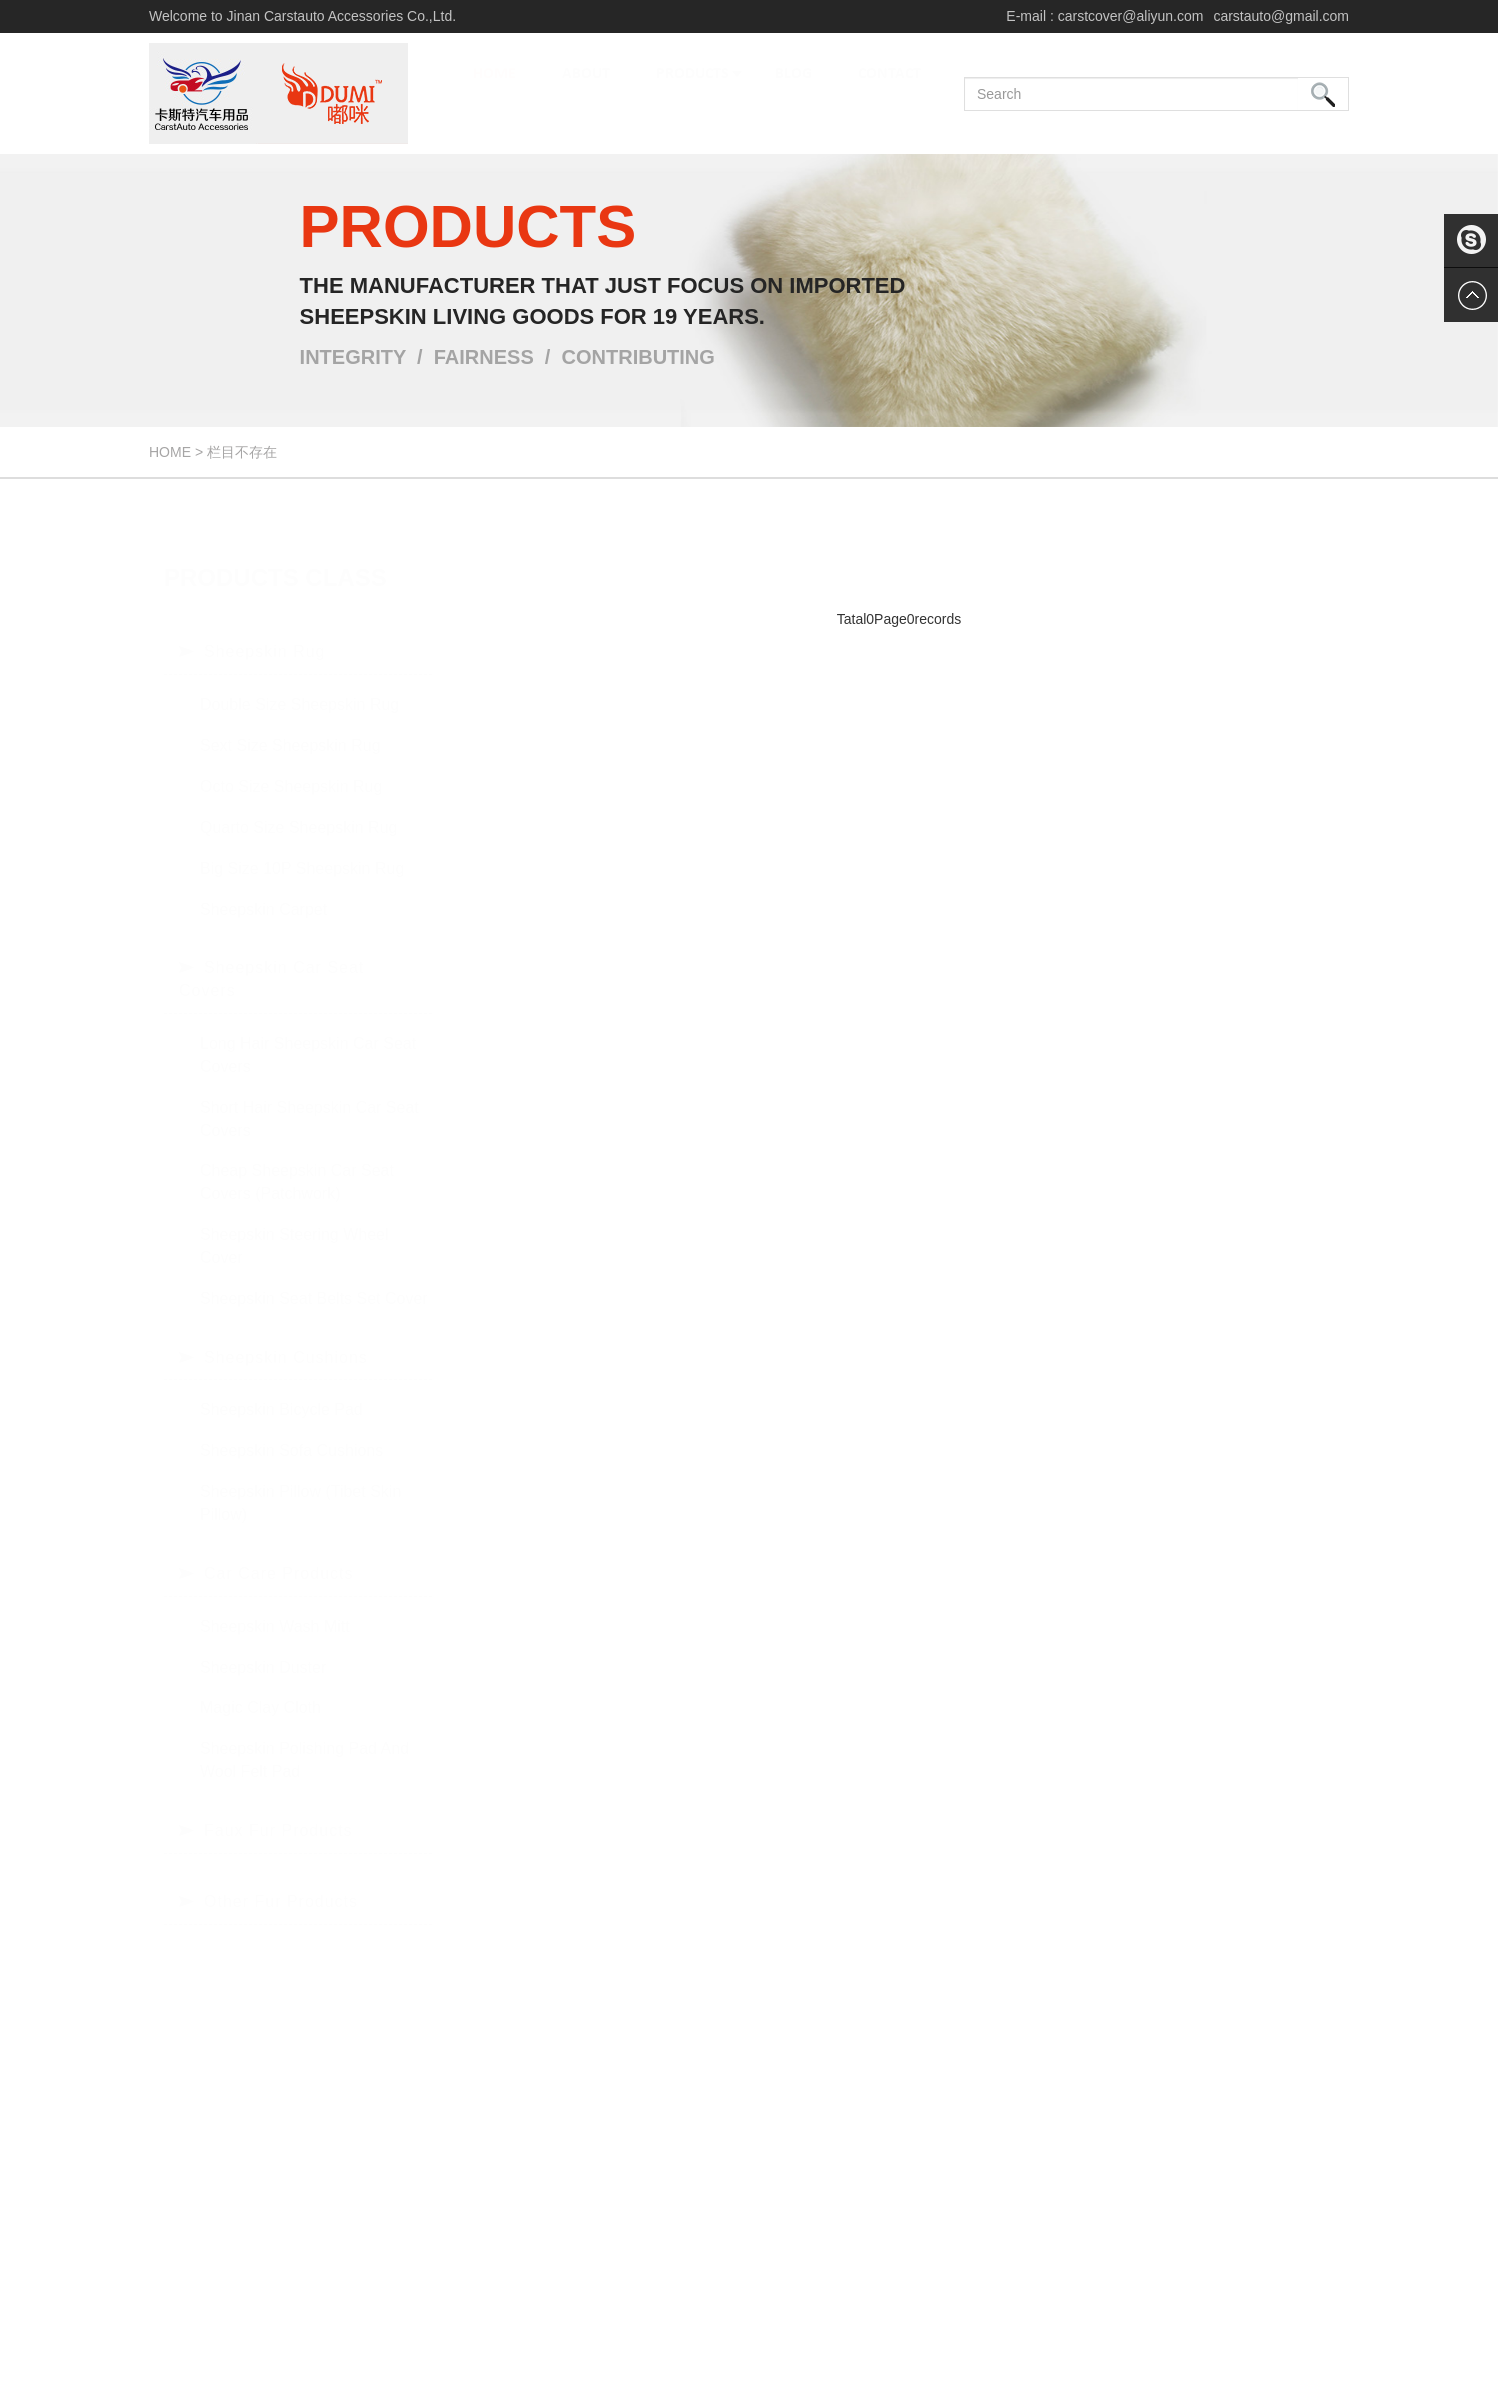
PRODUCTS (699, 94)
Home (170, 452)
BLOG (793, 94)
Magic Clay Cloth (260, 1687)
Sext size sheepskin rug (290, 725)
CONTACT (889, 94)
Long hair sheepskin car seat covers (308, 1035)
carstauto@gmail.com (1281, 16)
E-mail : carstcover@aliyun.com (1104, 16)
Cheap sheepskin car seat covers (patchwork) (297, 1162)
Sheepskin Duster (263, 1647)
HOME (494, 94)
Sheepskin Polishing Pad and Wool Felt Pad (304, 1740)
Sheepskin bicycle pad (281, 1389)
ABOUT (586, 94)
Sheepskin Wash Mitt (275, 1606)
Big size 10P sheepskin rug (302, 848)
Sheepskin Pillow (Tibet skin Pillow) (300, 1483)
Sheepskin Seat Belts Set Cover (314, 1278)
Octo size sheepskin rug (291, 766)
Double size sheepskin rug (299, 684)
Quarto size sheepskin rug (298, 807)
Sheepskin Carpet (263, 889)
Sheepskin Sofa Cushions (291, 1430)
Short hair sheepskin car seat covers (309, 1099)
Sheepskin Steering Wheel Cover (294, 1226)
